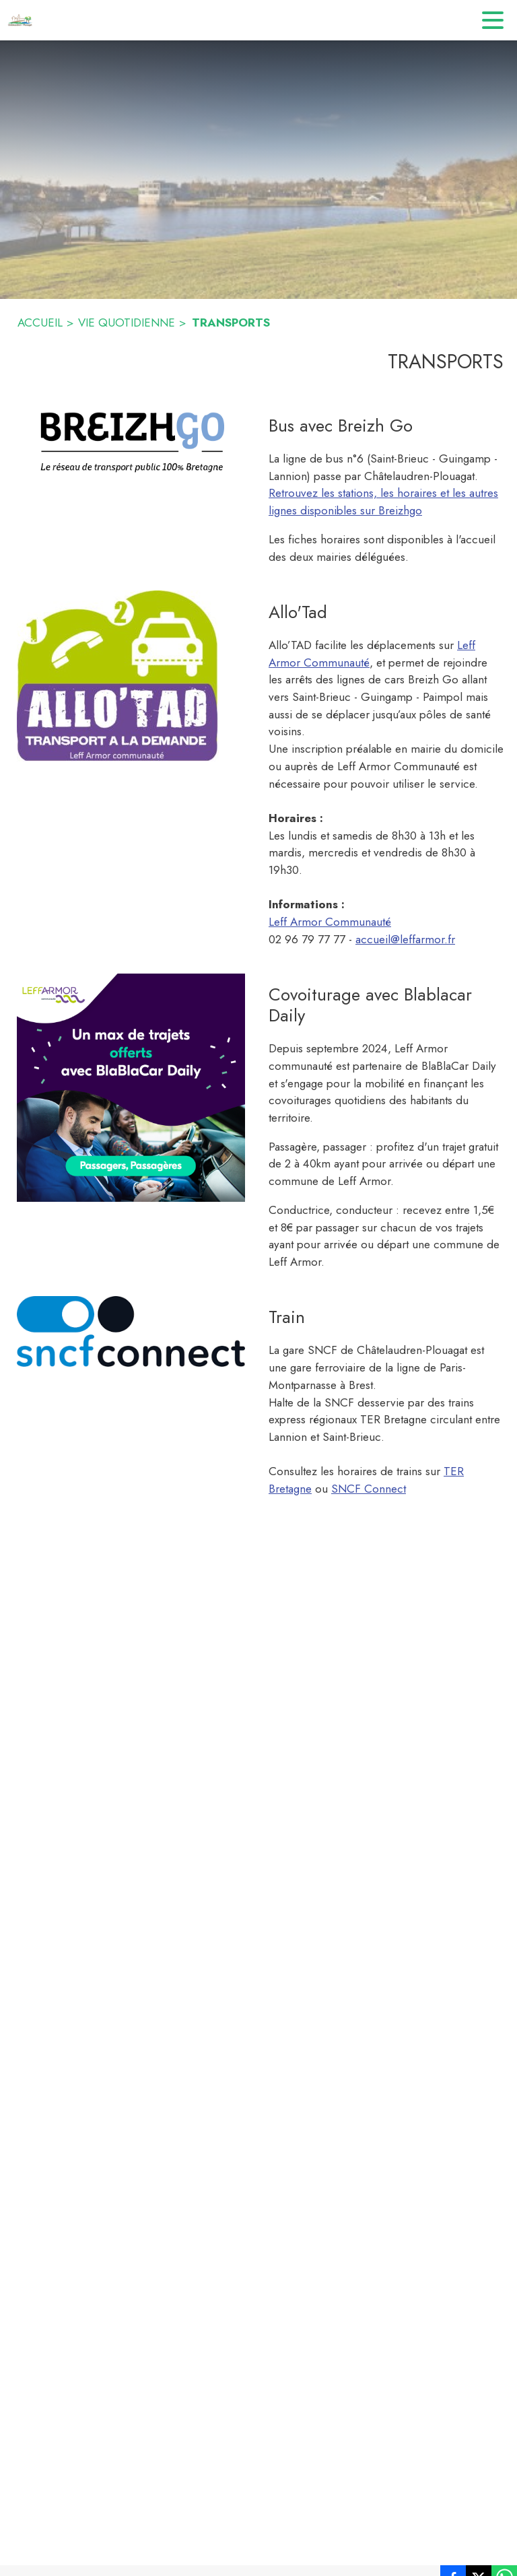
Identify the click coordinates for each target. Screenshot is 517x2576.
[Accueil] (20, 20)
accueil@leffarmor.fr (405, 939)
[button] (131, 441)
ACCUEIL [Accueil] (40, 322)
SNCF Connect (368, 1489)
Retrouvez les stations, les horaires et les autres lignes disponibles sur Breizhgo (383, 501)
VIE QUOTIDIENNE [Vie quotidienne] (126, 322)
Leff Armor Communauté (330, 922)
